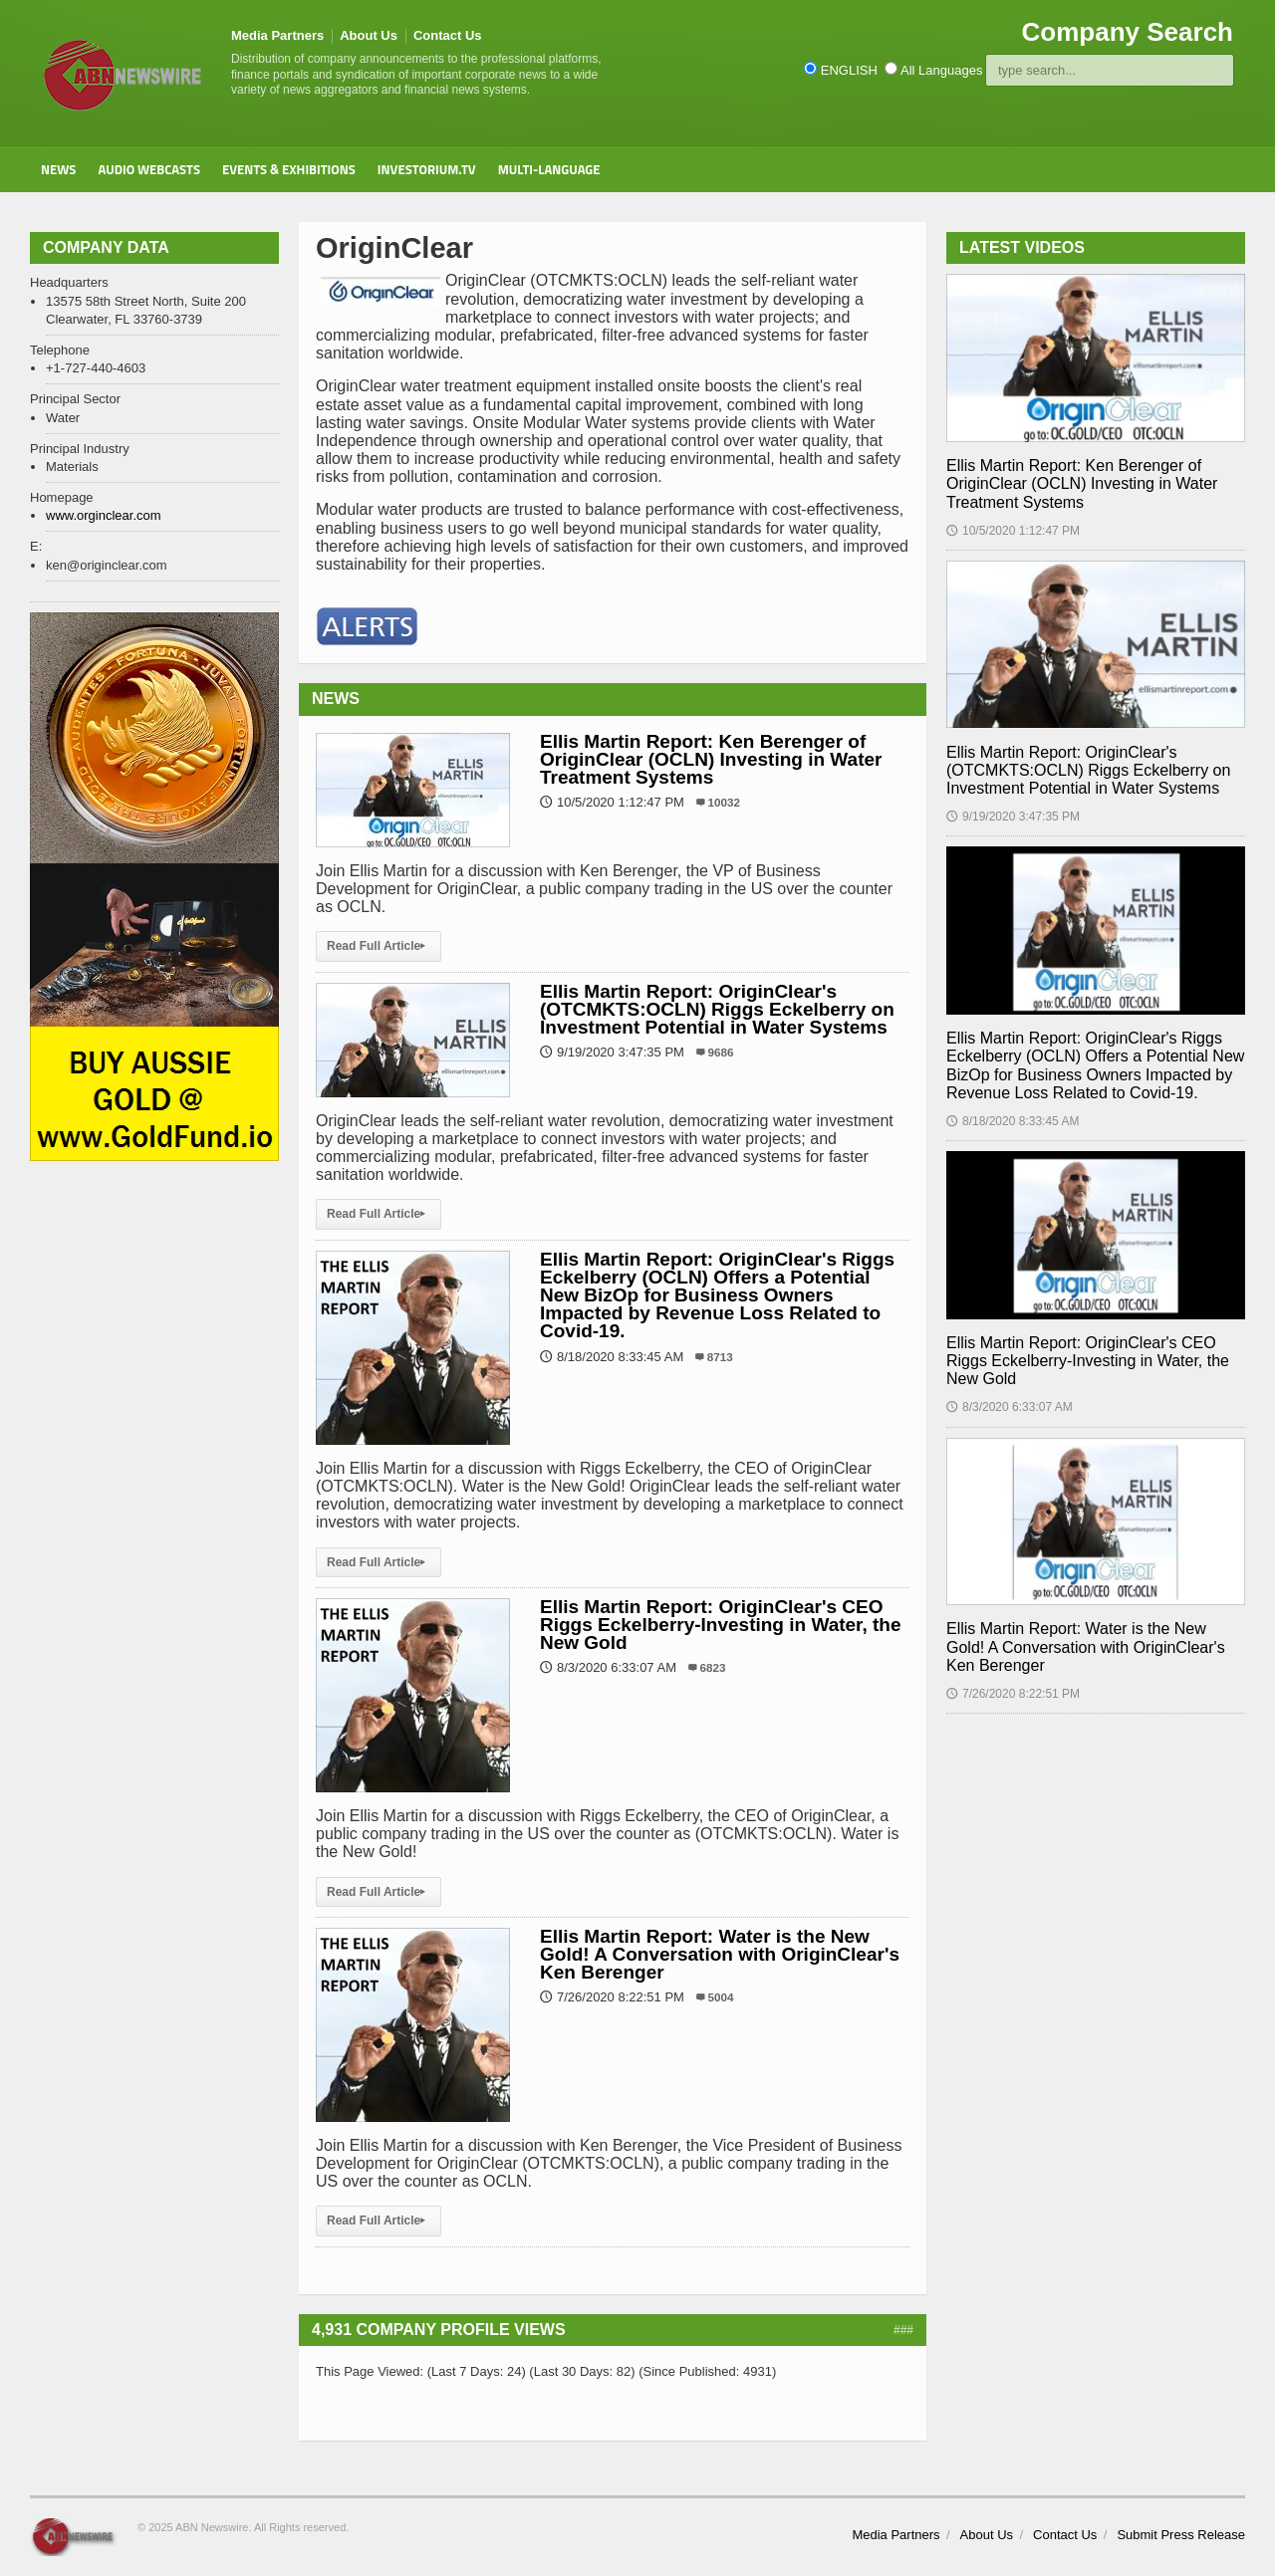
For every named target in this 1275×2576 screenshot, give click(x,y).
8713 (720, 1356)
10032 (724, 802)
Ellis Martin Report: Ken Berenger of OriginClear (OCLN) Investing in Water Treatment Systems (711, 759)
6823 (713, 1667)
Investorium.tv (427, 169)
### (903, 2330)
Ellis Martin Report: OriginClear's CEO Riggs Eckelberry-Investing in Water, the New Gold (720, 1624)
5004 (721, 1997)
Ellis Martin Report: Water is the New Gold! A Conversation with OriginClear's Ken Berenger (719, 1954)
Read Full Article (378, 946)
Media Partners (277, 35)
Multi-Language (549, 169)
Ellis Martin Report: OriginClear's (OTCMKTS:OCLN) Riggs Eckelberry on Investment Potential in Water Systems (717, 1009)
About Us (368, 35)
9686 (721, 1052)
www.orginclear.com (103, 515)
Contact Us (447, 35)
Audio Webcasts (149, 169)
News (58, 169)
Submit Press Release (1181, 2534)
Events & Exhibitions (289, 169)
